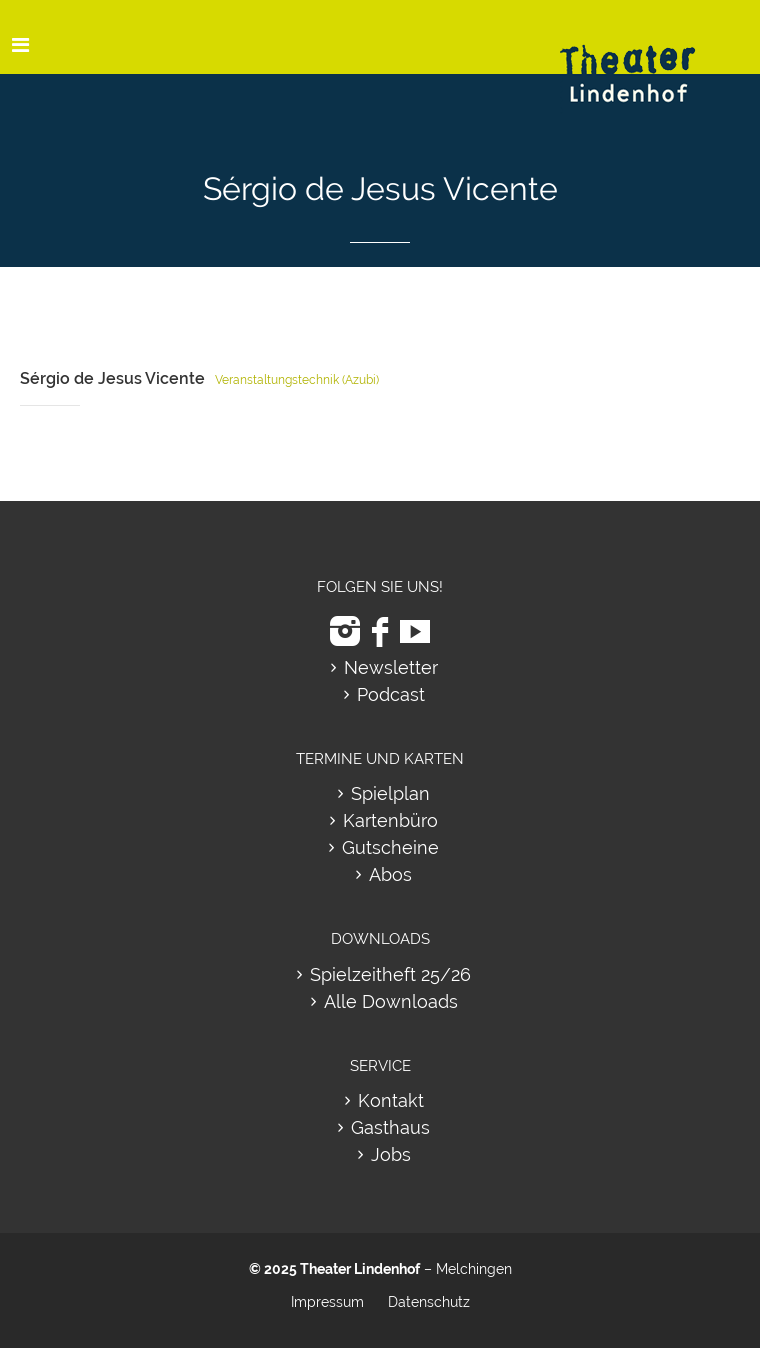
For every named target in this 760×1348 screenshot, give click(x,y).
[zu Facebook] (380, 631)
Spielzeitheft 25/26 (390, 974)
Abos (390, 874)
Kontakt (391, 1100)
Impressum (327, 1302)
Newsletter (391, 667)
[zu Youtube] (415, 631)
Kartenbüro (390, 820)
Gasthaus (390, 1127)
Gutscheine (390, 847)
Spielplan (390, 793)
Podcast (391, 694)
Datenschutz (429, 1302)
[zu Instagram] (345, 631)
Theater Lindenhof (360, 1269)
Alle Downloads (391, 1001)
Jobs (391, 1154)
